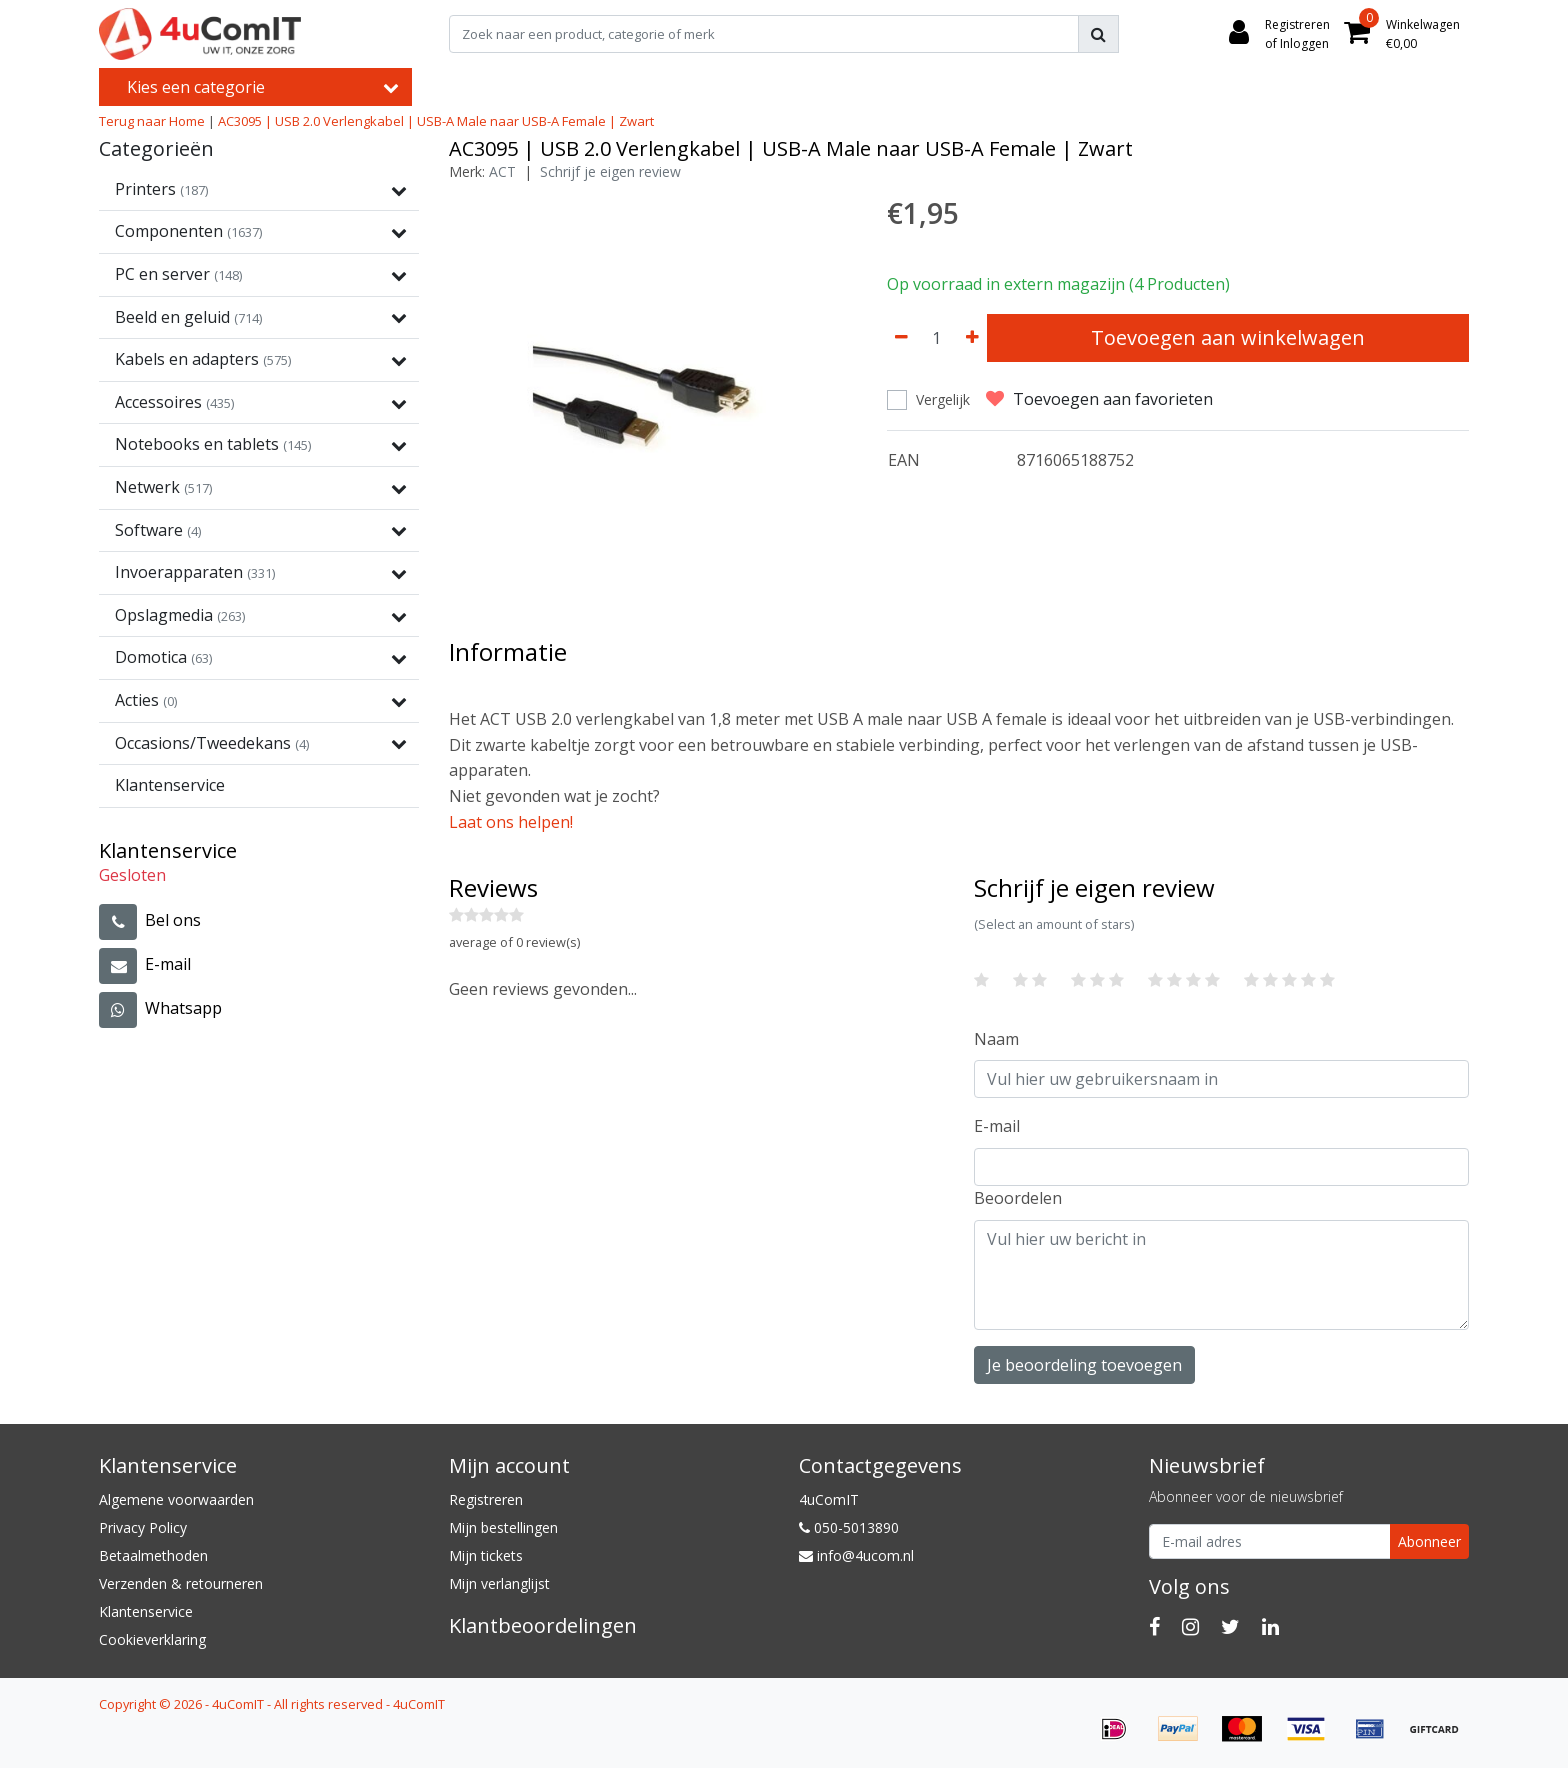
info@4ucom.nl (856, 1555)
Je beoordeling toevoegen (1084, 1365)
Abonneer (1429, 1541)
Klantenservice (146, 1611)
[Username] (1221, 1079)
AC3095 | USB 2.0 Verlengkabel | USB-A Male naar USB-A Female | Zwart (436, 121)
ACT (502, 171)
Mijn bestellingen (503, 1527)
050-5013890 (849, 1527)
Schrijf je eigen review (610, 171)
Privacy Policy (143, 1527)
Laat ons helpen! (511, 822)
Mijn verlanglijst (499, 1583)
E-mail (997, 1126)
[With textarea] (1221, 1275)
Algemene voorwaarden (176, 1499)
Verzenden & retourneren (181, 1583)
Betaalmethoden (153, 1555)
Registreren (486, 1499)
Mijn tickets (486, 1555)
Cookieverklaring (152, 1639)
